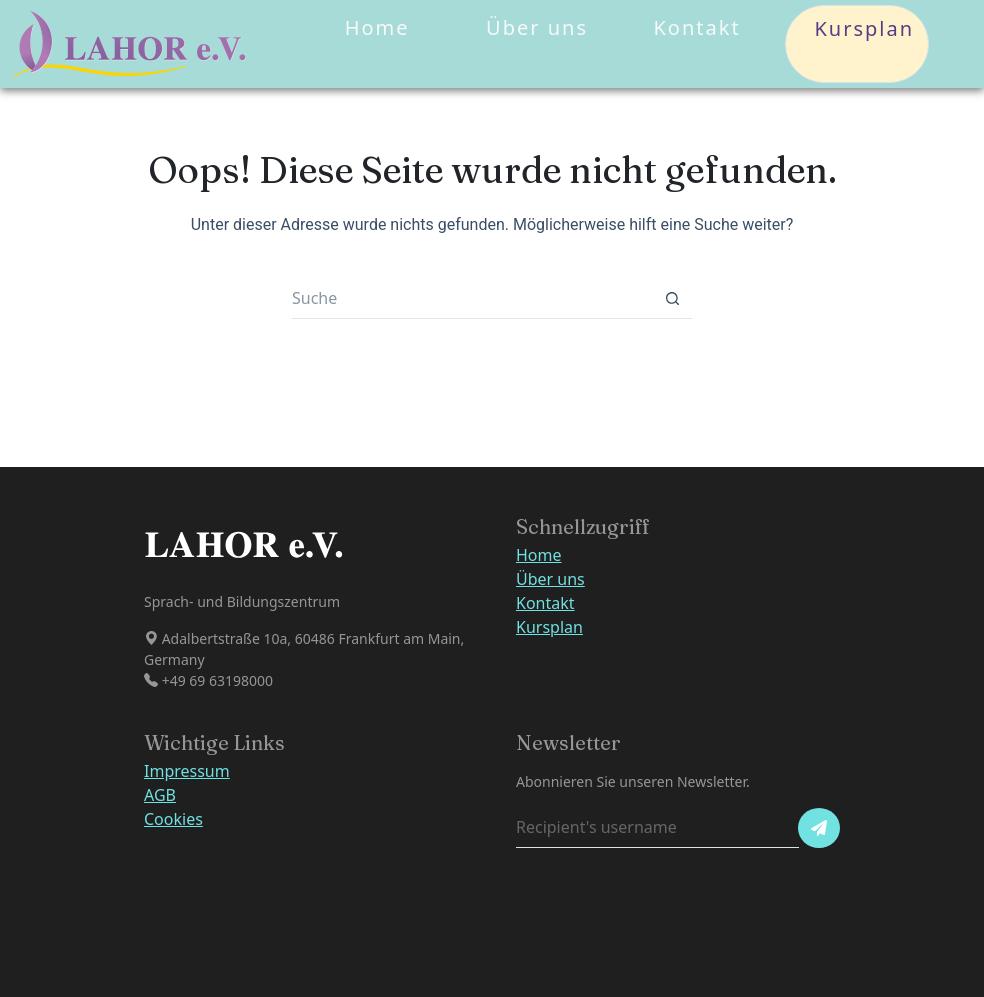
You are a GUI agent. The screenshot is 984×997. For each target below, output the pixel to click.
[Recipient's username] (657, 828)
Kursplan (857, 43)
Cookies (173, 819)
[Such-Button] (672, 299)
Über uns (537, 27)
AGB (160, 795)
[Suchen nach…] (472, 299)
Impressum (187, 771)
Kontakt (696, 27)
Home (377, 27)
